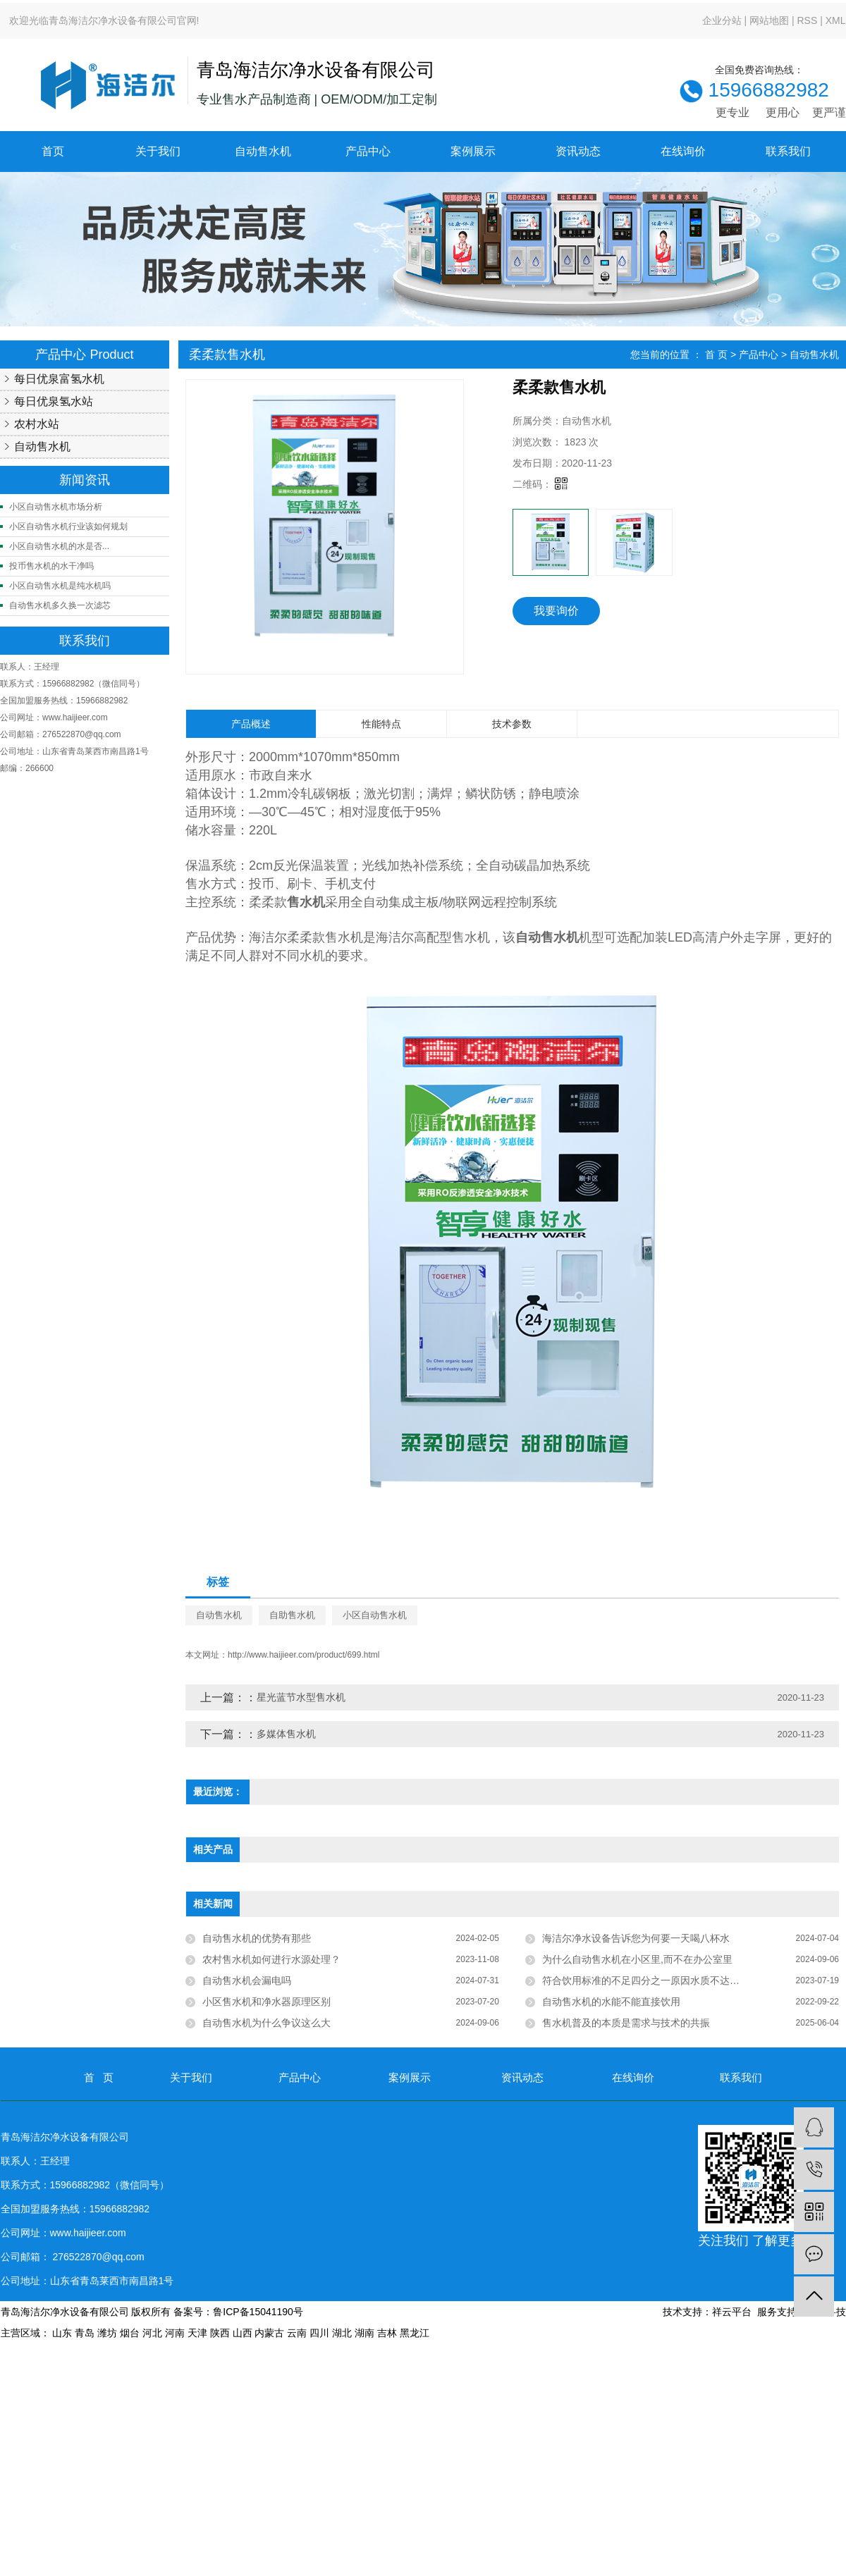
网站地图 (769, 20)
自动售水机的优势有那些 (256, 1938)
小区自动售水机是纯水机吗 (60, 586)
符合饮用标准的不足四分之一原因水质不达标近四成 (655, 1980)
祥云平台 (732, 2311)
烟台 (130, 2332)
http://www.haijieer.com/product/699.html (303, 1655)
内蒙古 (269, 2332)
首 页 (716, 354)
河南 (175, 2332)
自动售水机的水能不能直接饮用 (611, 2001)
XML (836, 20)
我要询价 (556, 611)
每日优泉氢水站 (53, 401)
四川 (319, 2332)
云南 (297, 2332)
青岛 (84, 2332)
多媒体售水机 (286, 1733)
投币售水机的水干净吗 (51, 566)
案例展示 (473, 151)
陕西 (220, 2332)
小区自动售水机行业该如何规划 (68, 526)
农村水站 (36, 424)
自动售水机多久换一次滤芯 (60, 605)
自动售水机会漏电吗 (246, 1980)
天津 (197, 2332)
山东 (62, 2332)
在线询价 (683, 151)
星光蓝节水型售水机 (301, 1697)
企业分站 (722, 20)
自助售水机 (292, 1615)
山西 (242, 2332)
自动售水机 (263, 151)
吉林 (387, 2332)
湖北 (342, 2332)
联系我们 (788, 151)
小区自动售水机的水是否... (59, 546)
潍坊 (107, 2332)
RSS (807, 20)
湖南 (364, 2332)
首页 (53, 151)
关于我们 (157, 151)
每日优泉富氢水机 (59, 379)
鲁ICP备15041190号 (258, 2311)
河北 (152, 2332)
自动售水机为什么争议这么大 (266, 2022)
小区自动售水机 (375, 1615)
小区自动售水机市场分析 (55, 507)
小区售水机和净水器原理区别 (266, 2001)
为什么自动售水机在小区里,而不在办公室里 (637, 1959)
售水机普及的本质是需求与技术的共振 (626, 2022)
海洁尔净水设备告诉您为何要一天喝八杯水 (636, 1938)
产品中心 (368, 151)
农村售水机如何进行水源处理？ (271, 1959)
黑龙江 (414, 2332)
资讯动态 (578, 151)
